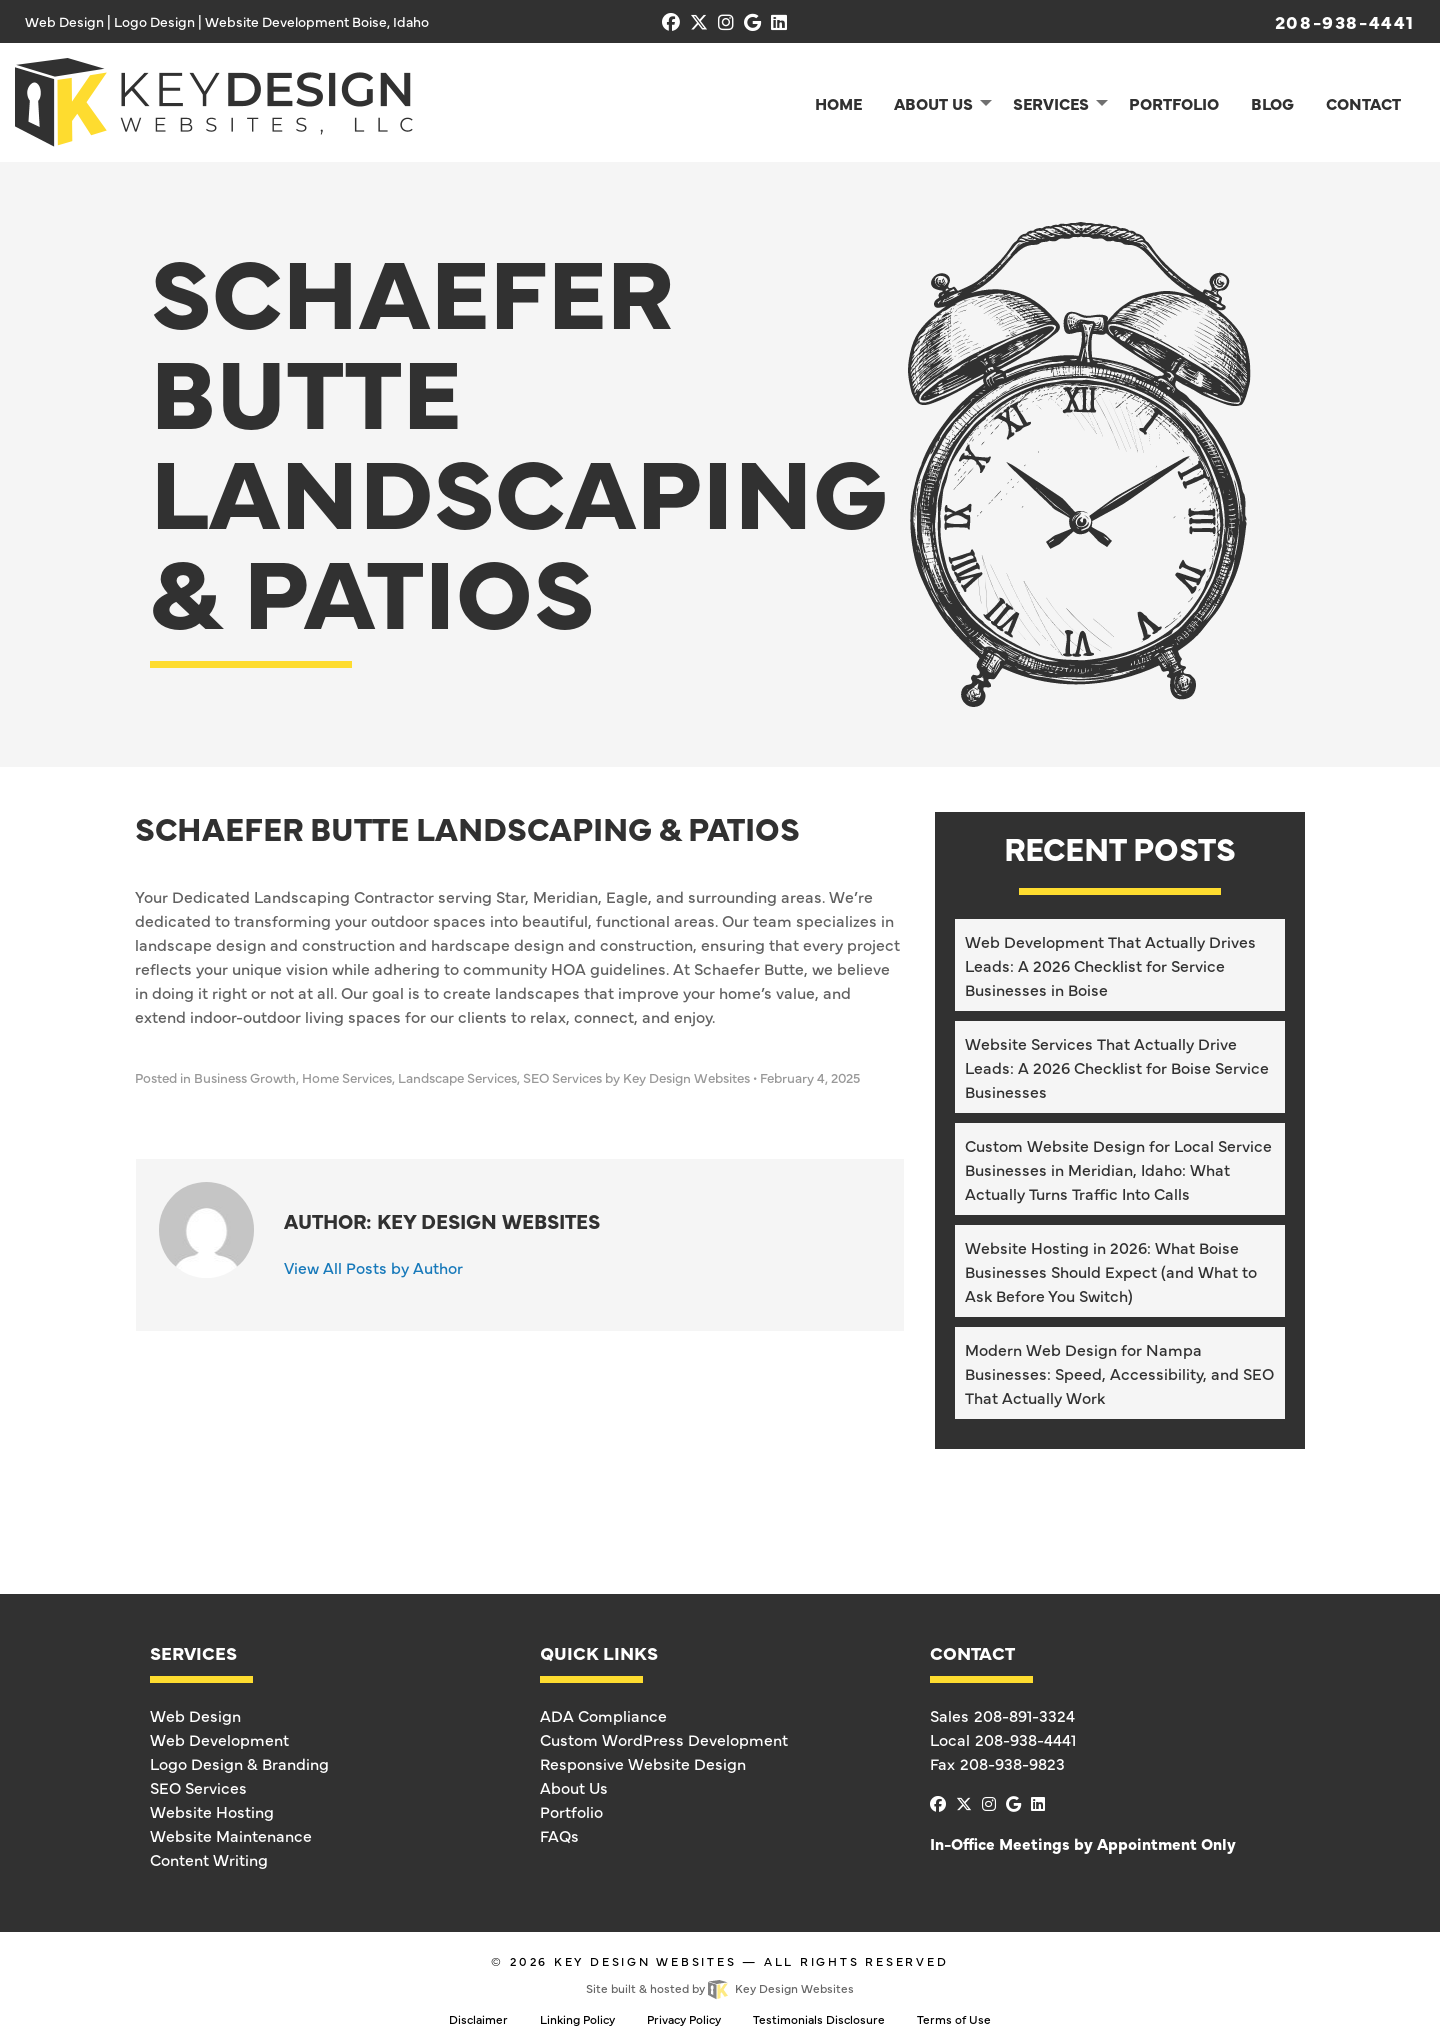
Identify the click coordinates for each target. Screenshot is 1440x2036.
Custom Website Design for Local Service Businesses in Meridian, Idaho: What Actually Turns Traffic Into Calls (1118, 1169)
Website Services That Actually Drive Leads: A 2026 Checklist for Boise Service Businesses (1117, 1067)
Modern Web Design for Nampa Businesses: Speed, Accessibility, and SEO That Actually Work (1119, 1373)
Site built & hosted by (719, 1988)
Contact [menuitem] (1363, 103)
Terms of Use (954, 2019)
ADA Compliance (603, 1715)
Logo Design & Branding (239, 1763)
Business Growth (245, 1077)
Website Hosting (212, 1811)
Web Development (219, 1739)
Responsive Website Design (643, 1763)
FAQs (559, 1835)
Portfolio (571, 1811)
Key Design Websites (645, 1961)
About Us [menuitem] (933, 103)
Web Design (195, 1715)
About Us (574, 1787)
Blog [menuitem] (1272, 103)
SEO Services (562, 1077)
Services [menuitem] (1051, 103)
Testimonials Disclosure (819, 2019)
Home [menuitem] (838, 103)
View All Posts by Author (373, 1267)
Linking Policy (577, 2019)
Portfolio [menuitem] (1174, 103)
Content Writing (209, 1859)
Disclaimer (478, 2019)
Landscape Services (457, 1077)
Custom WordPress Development (664, 1739)
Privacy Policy (684, 2019)
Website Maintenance (231, 1835)
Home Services (347, 1077)
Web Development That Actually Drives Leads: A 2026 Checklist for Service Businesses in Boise (1110, 965)
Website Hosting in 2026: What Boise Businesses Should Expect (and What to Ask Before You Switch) (1111, 1271)
